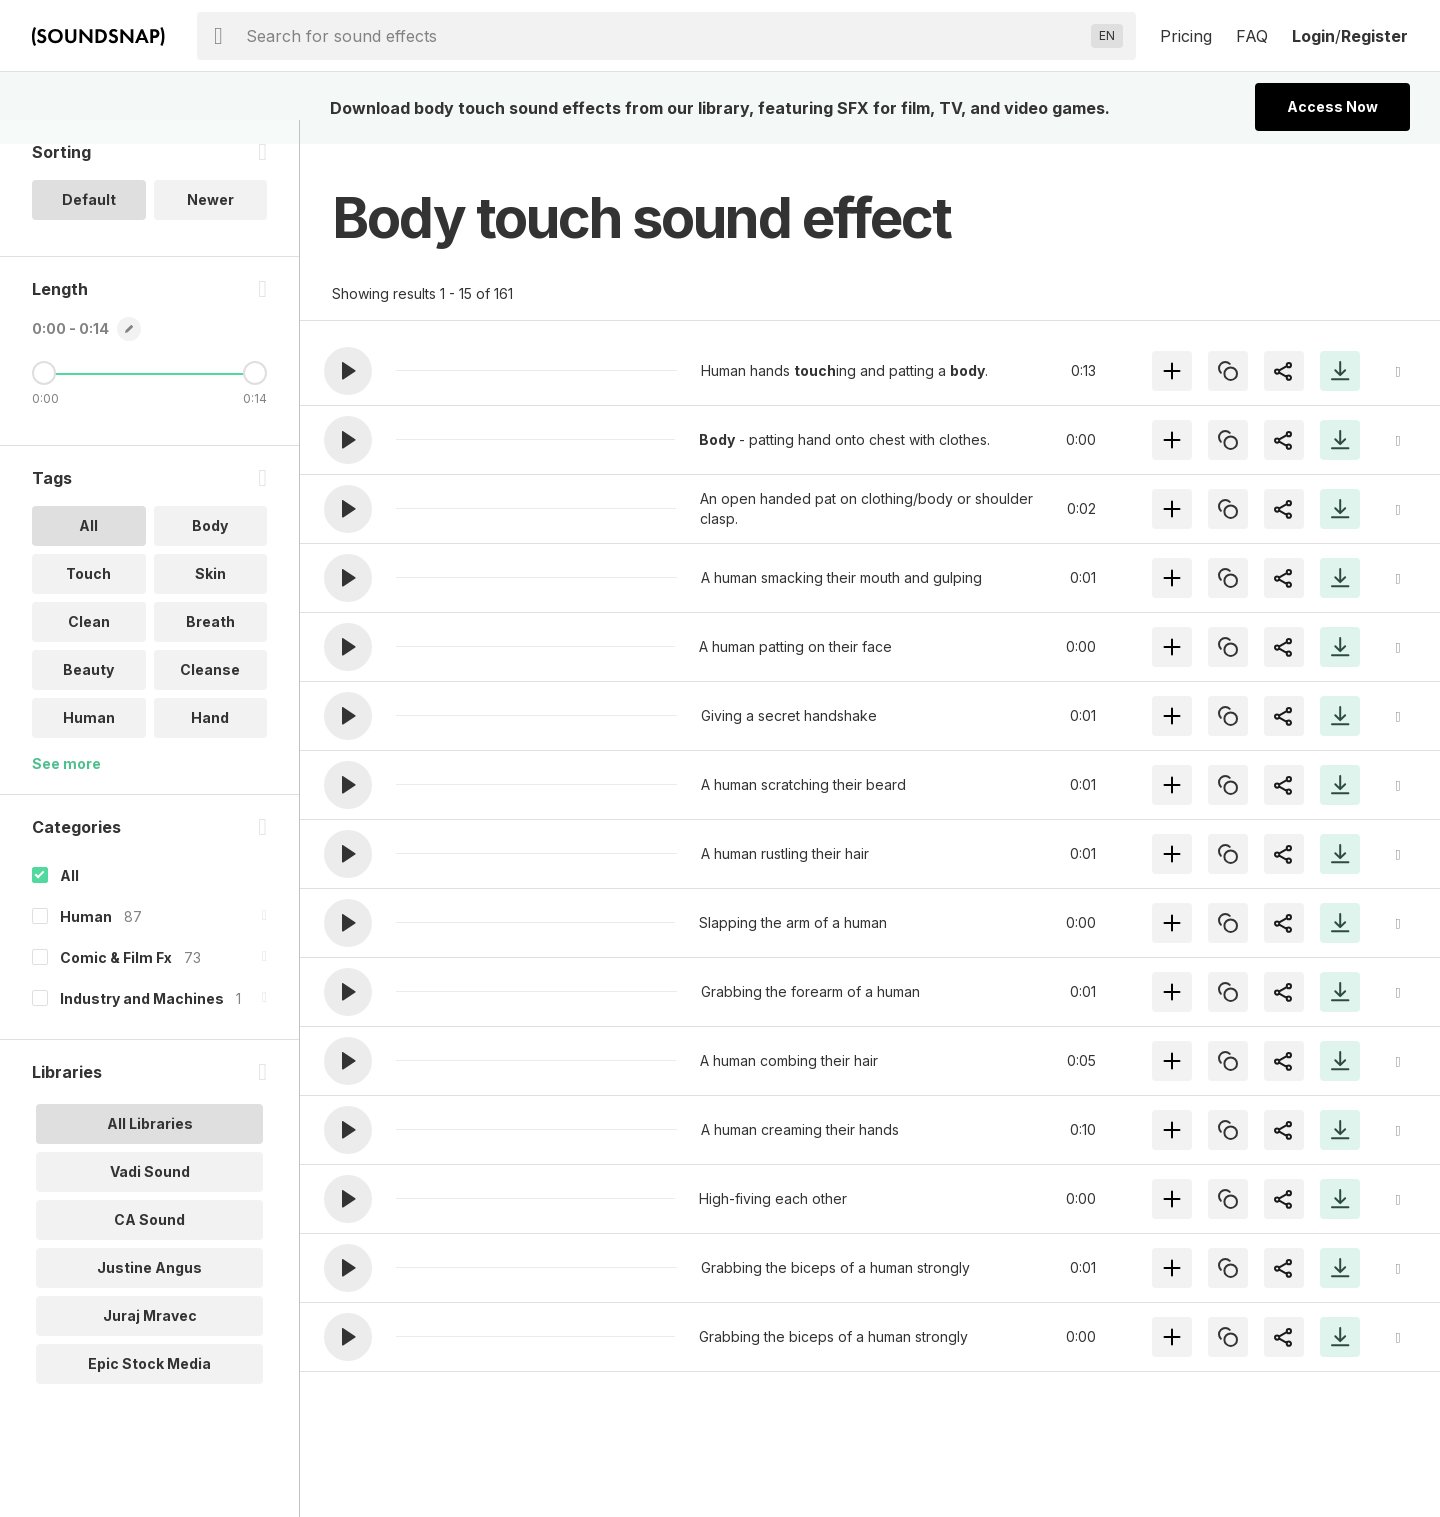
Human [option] (89, 741)
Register (1374, 36)
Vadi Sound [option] (150, 1195)
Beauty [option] (88, 693)
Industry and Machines (142, 1022)
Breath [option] (210, 645)
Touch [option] (88, 597)
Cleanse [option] (210, 693)
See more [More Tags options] (66, 787)
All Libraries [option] (150, 1147)
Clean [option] (89, 645)
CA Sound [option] (149, 1243)
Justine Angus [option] (149, 1291)
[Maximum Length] (255, 397)
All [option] (88, 549)
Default (89, 223)
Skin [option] (210, 597)
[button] (348, 371)
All (69, 899)
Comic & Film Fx (116, 981)
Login (1313, 36)
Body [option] (210, 549)
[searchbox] (664, 36)
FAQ (1252, 36)
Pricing (1186, 36)
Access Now (1332, 106)
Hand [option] (210, 741)
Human (86, 940)
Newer (210, 223)
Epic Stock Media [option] (149, 1387)
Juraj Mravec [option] (150, 1339)
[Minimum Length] (44, 397)
